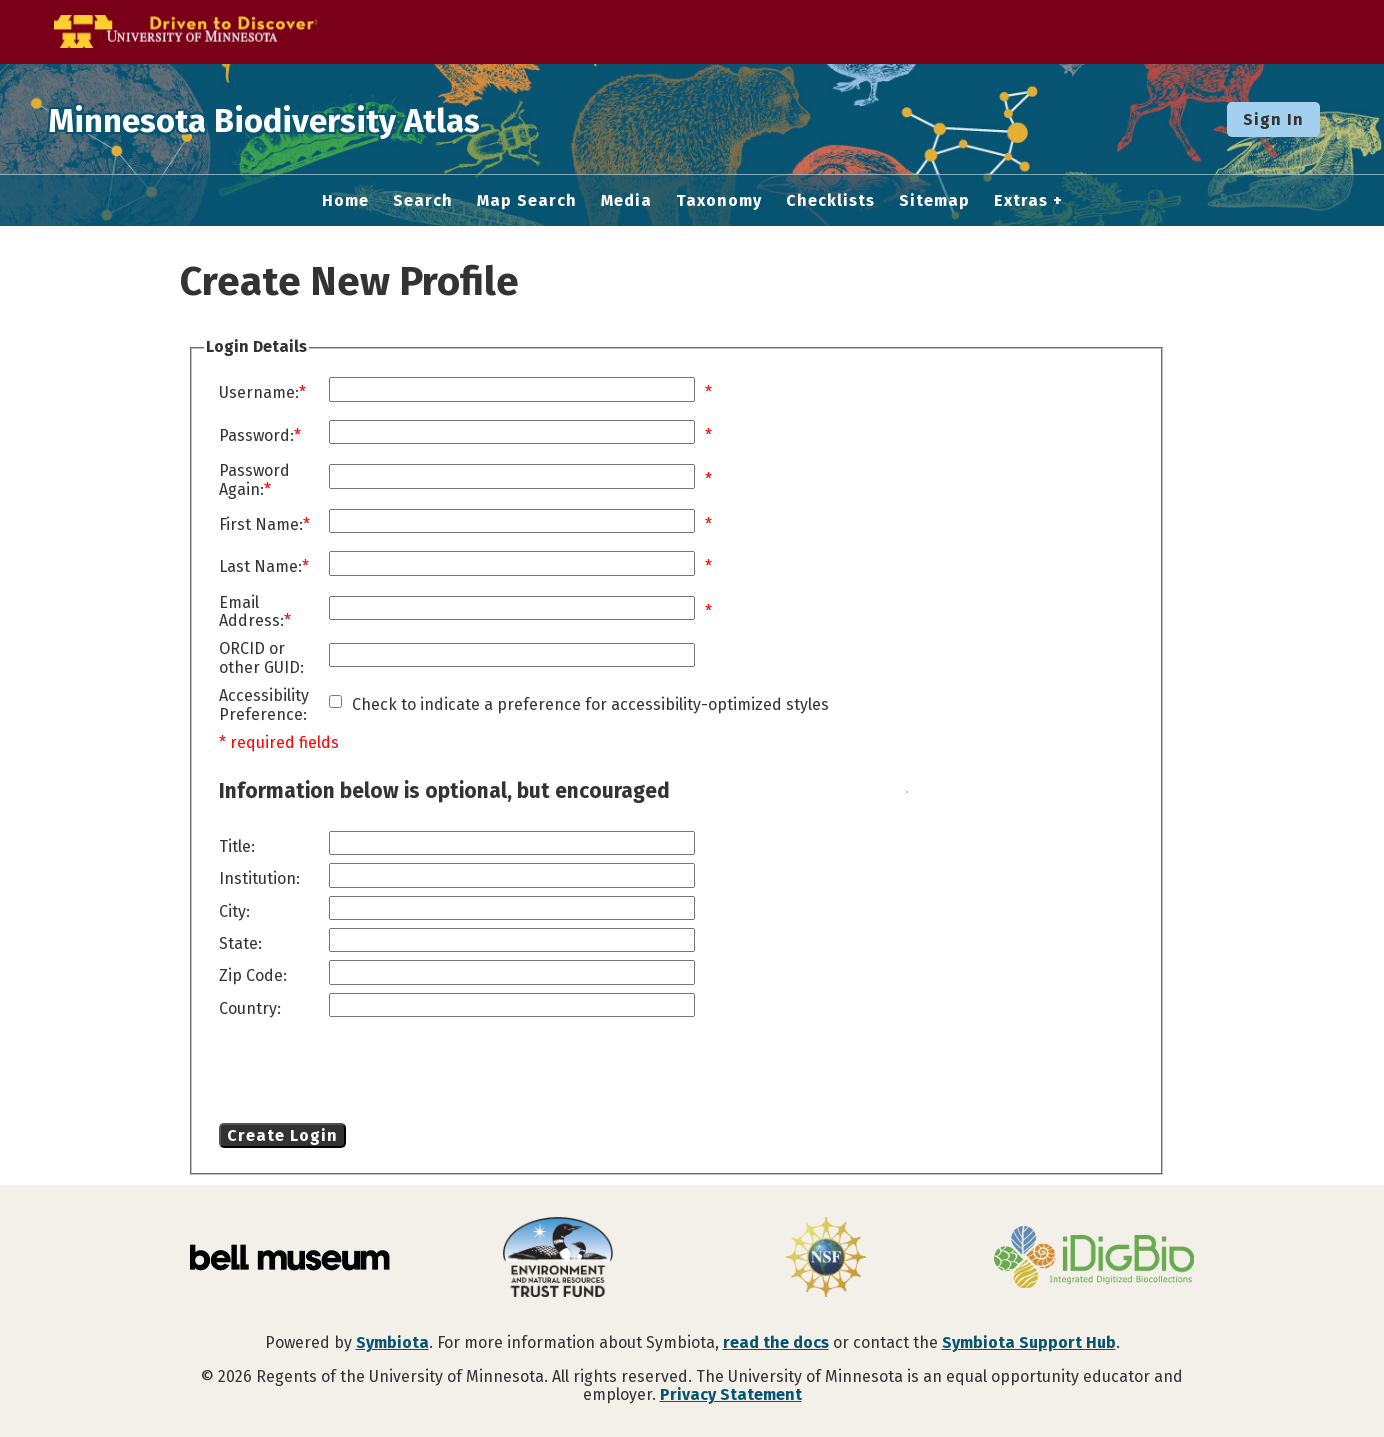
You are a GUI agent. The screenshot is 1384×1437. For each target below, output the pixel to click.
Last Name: (260, 567)
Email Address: (251, 612)
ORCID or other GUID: (261, 658)
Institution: (259, 879)
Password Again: (254, 480)
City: (234, 912)
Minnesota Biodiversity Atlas (311, 119)
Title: (237, 847)
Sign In (1273, 119)
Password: (256, 436)
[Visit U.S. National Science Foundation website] (826, 1259)
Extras (1021, 201)
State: (240, 944)
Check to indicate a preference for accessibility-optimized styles (590, 705)
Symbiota (392, 1342)
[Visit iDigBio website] (1094, 1259)
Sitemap (934, 201)
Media (626, 201)
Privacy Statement (731, 1394)
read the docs (776, 1342)
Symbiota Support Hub (1029, 1342)
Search (423, 201)
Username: (259, 393)
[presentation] (381, 1074)
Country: (250, 1009)
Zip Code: (253, 976)
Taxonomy (719, 201)
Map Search (527, 201)
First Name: (261, 525)
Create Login (282, 1135)
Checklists (830, 201)
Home (345, 201)
